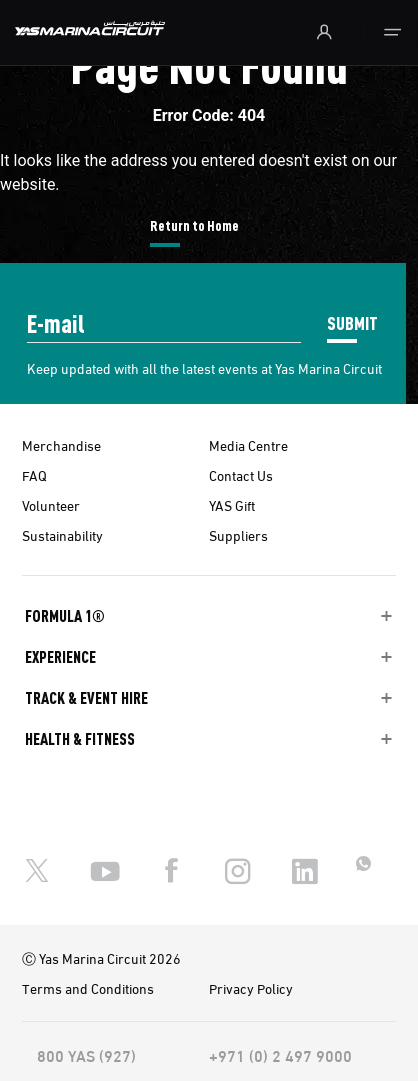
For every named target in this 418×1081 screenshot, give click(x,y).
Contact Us (241, 475)
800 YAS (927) (86, 1055)
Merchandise (61, 445)
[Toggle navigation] (392, 32)
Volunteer (51, 505)
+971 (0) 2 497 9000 (280, 1055)
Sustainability (62, 535)
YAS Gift (232, 505)
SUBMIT (352, 322)
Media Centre (248, 445)
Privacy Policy (251, 988)
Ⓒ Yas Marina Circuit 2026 (101, 958)
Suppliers (238, 535)
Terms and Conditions (88, 988)
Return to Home (194, 225)
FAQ (34, 475)
